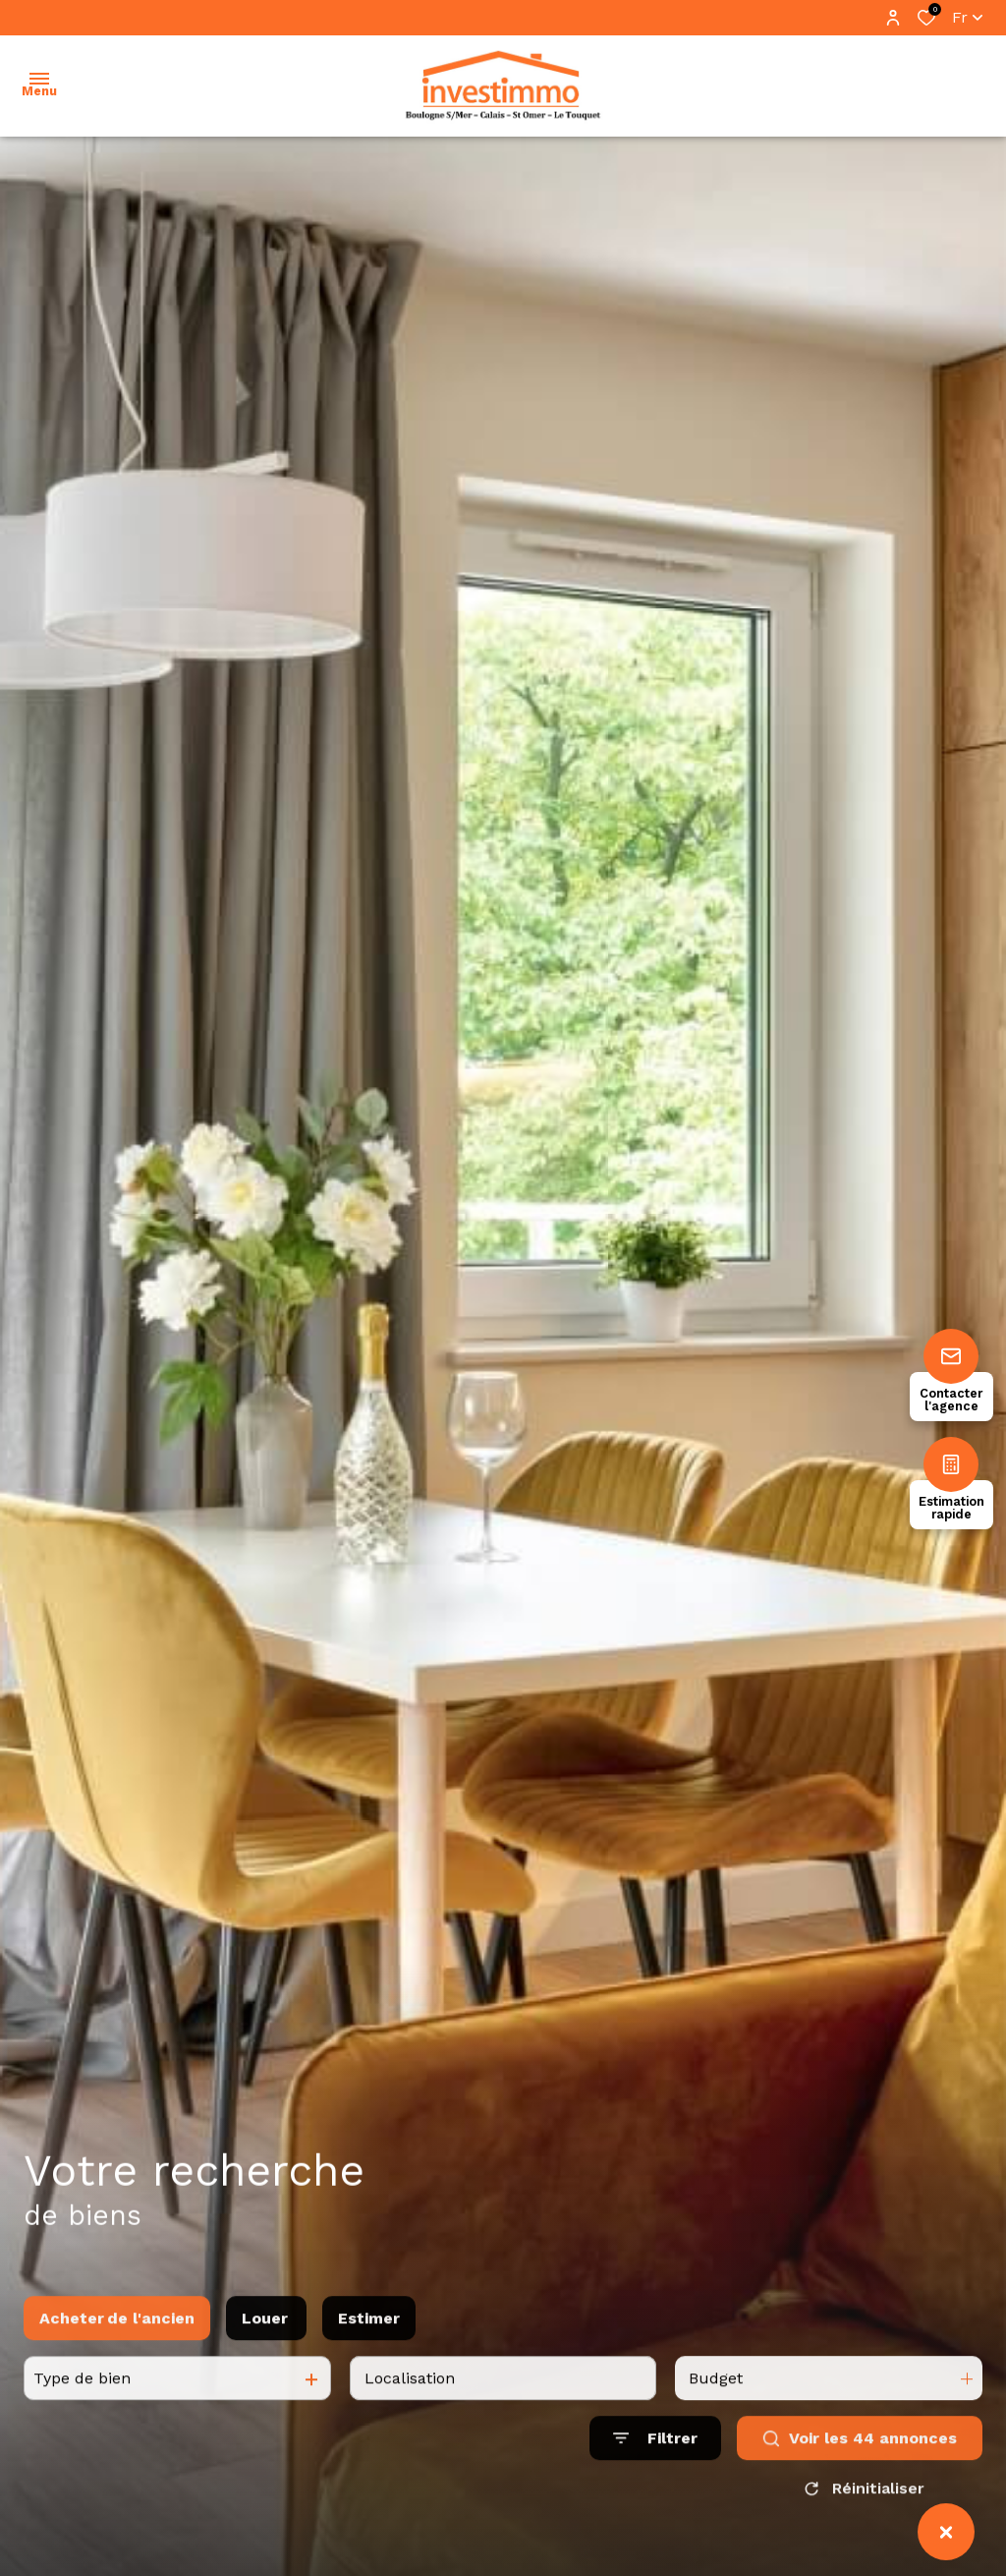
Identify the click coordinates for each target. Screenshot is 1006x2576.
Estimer (369, 2337)
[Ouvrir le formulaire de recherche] (655, 2458)
